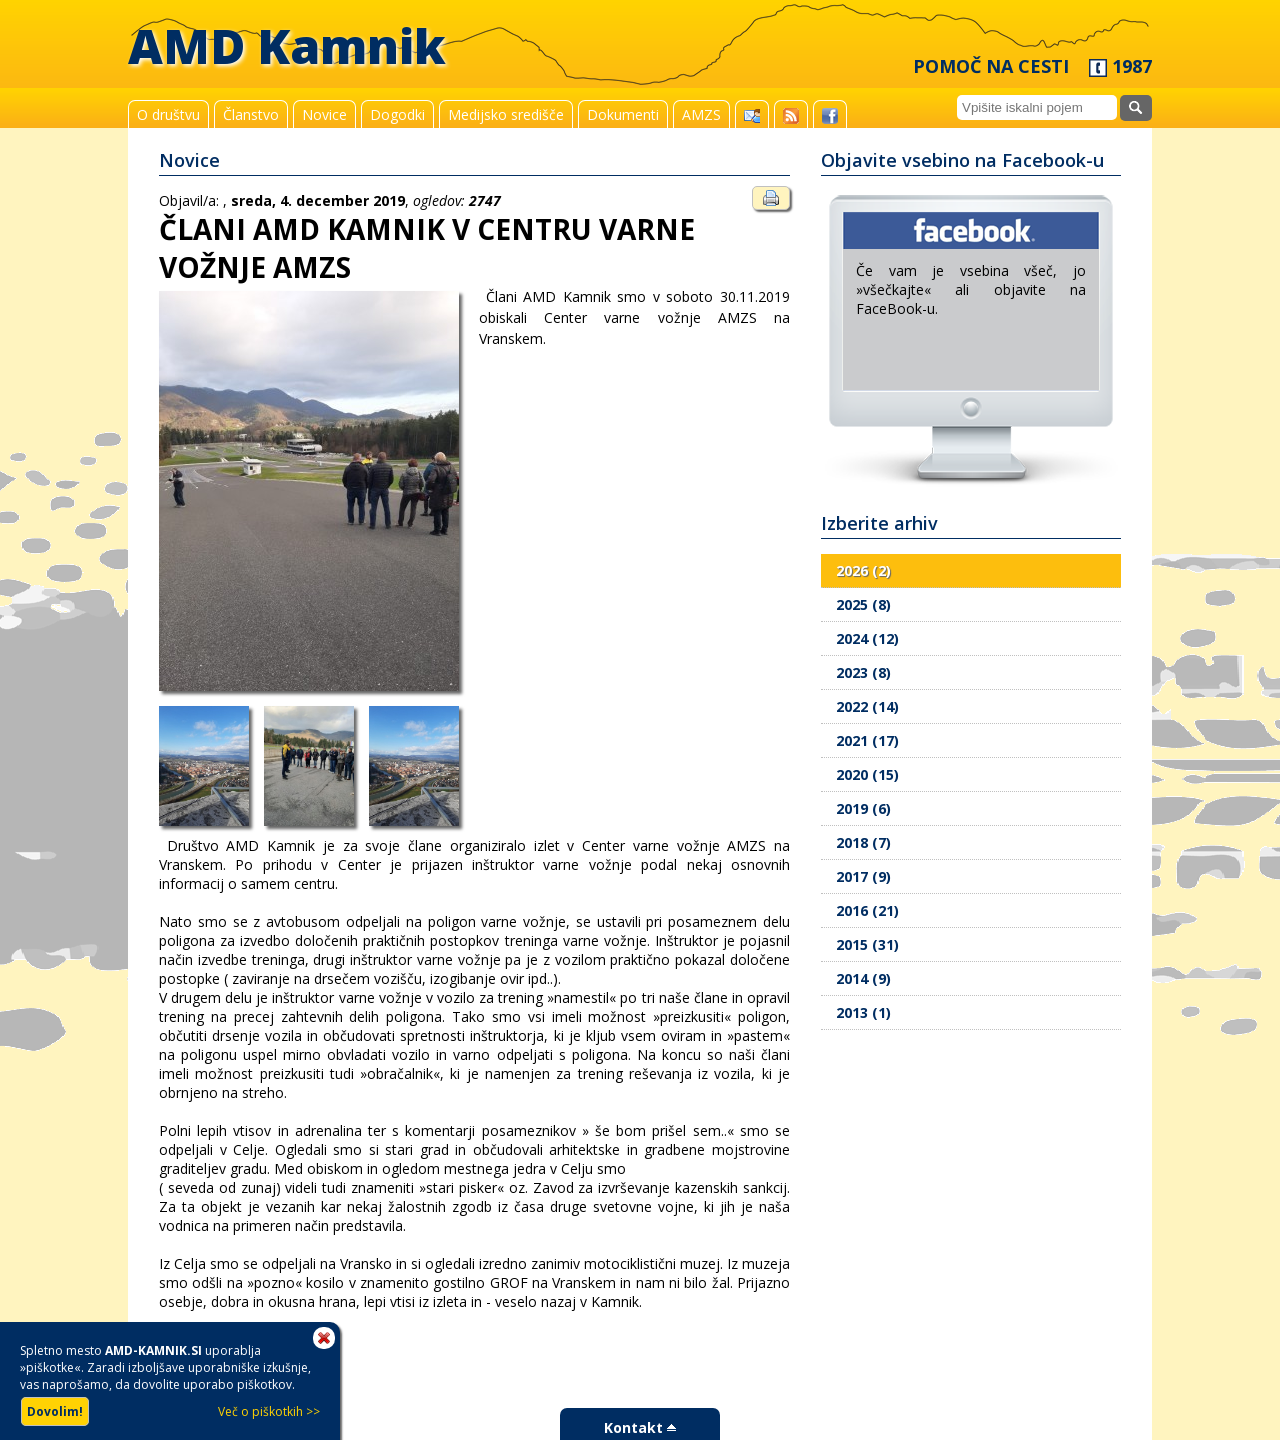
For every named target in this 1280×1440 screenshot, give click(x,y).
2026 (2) (863, 570)
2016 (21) (867, 910)
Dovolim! (55, 1411)
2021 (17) (867, 740)
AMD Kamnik (287, 45)
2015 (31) (867, 944)
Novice (324, 114)
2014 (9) (863, 978)
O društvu (168, 114)
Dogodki (397, 114)
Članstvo (251, 114)
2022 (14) (867, 706)
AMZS (701, 114)
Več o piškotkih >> (269, 1411)
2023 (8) (863, 672)
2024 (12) (867, 638)
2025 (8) (863, 604)
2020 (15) (867, 774)
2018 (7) (863, 842)
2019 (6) (863, 808)
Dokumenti (623, 114)
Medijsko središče (506, 114)
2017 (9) (863, 876)
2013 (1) (863, 1012)
